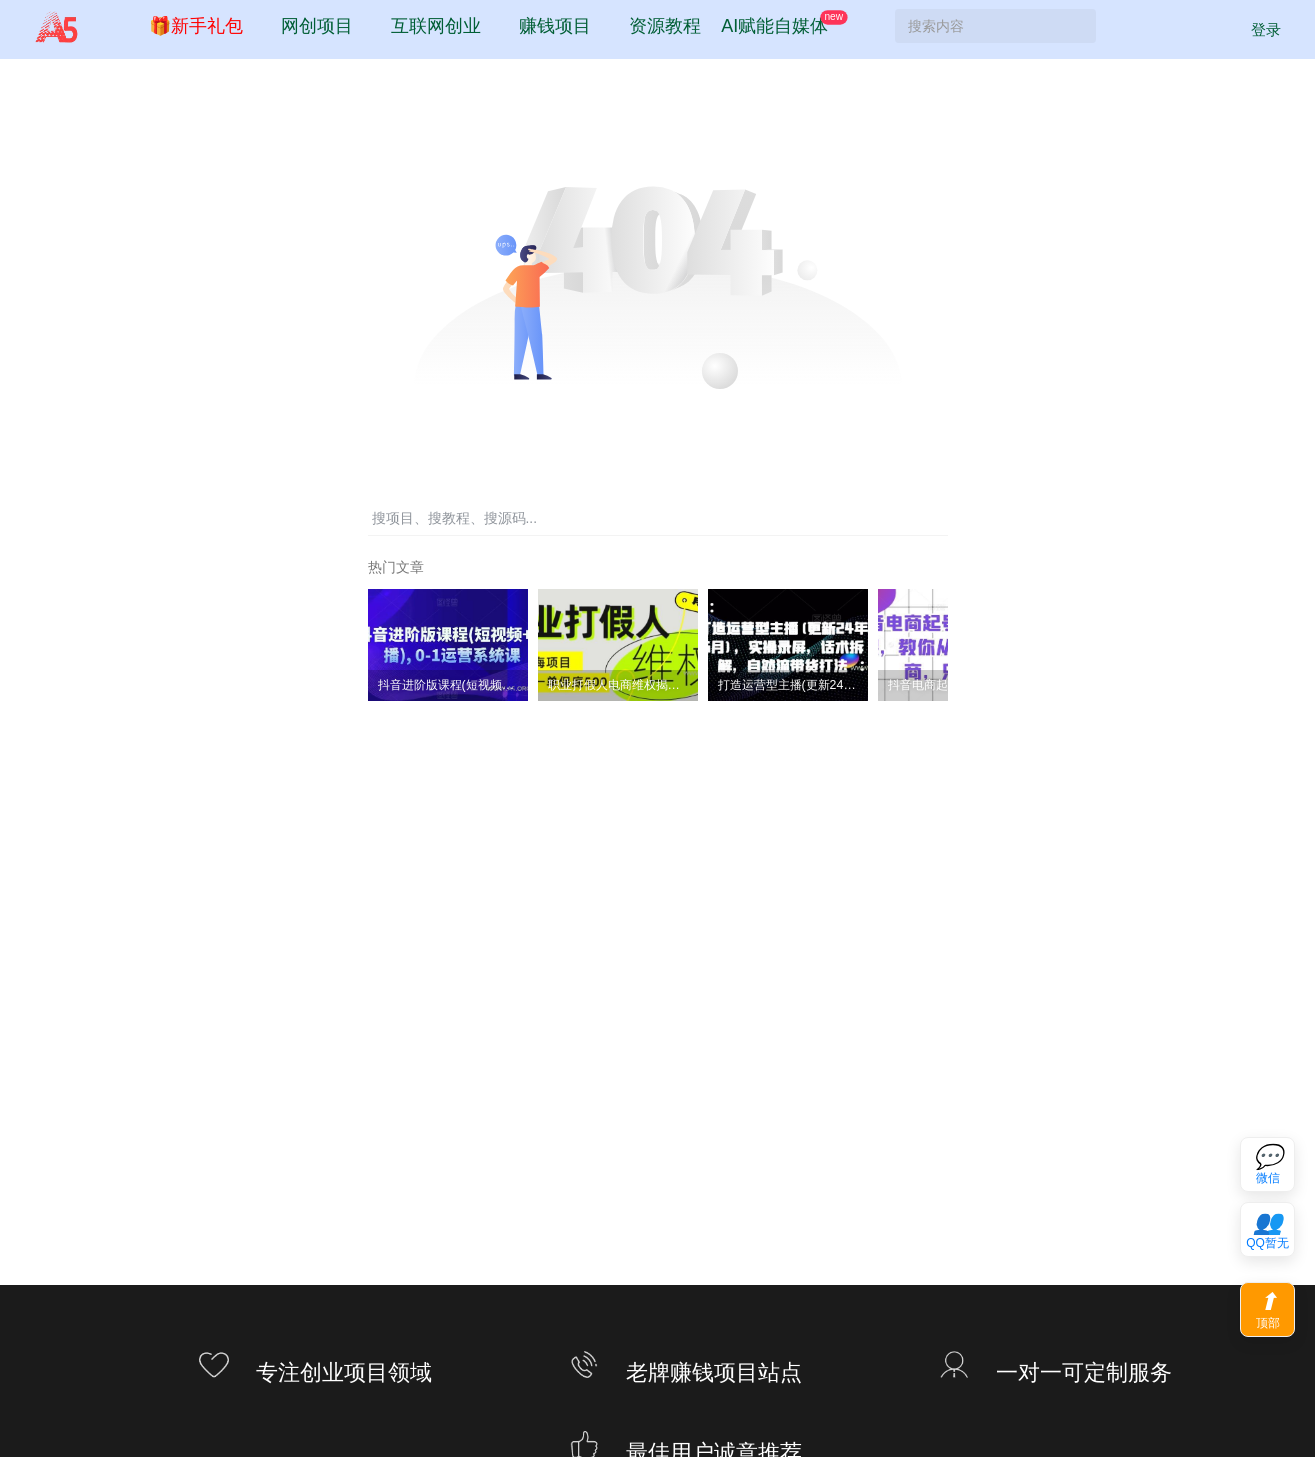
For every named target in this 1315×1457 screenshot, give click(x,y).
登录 (1254, 37)
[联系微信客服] (1267, 1164)
